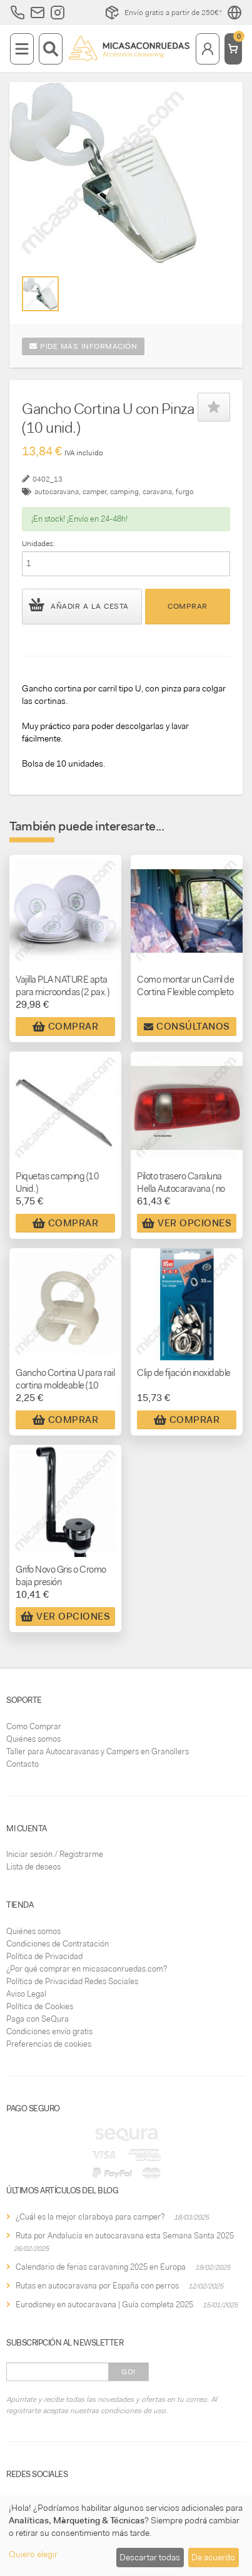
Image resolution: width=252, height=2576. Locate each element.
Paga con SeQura (37, 2019)
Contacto (22, 1764)
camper (94, 492)
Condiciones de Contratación (57, 1943)
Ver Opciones (186, 1223)
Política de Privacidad (44, 1956)
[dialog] (126, 2535)
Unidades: (38, 544)
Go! (128, 2372)
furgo (185, 492)
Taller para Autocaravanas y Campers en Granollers (97, 1751)
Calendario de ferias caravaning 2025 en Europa (101, 2267)
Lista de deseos (33, 1866)
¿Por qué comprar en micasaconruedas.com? (86, 1968)
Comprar (188, 606)
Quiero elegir (33, 2554)
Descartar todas (149, 2557)
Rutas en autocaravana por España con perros (97, 2285)
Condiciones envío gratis (49, 2031)
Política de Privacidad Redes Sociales (72, 1981)
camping (124, 492)
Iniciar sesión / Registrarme (54, 1854)
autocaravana (56, 492)
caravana (157, 492)
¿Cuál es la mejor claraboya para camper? (90, 2216)
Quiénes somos (33, 1739)
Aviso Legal (26, 1994)
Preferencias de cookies (48, 2044)
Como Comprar (33, 1726)
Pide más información (83, 346)
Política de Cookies (39, 2006)
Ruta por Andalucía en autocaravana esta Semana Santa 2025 (125, 2235)
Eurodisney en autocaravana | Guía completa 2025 (104, 2304)
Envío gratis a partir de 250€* (163, 12)
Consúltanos (187, 1026)
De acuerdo (213, 2557)
